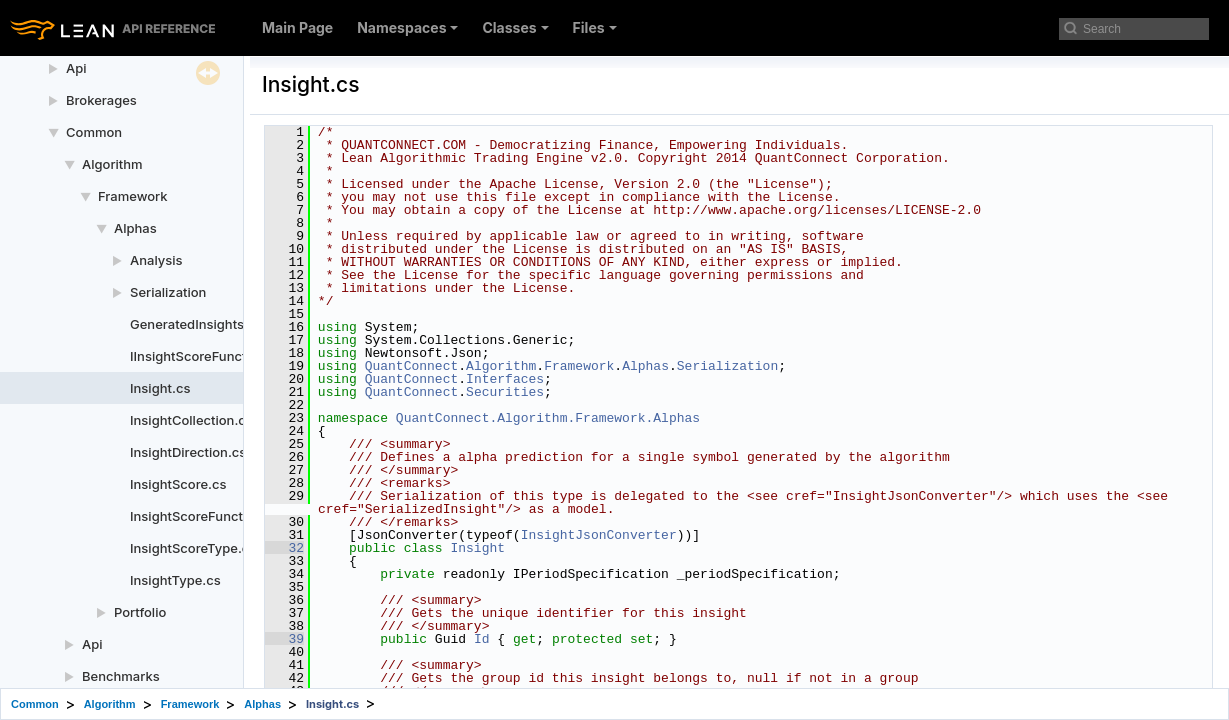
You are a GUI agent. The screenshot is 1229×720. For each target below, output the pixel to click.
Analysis (156, 260)
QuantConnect (412, 366)
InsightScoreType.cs (193, 548)
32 (284, 548)
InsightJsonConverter (599, 535)
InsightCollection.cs (191, 420)
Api (76, 68)
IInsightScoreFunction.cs (207, 356)
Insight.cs (160, 388)
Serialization (168, 292)
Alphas (135, 228)
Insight (477, 548)
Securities (505, 392)
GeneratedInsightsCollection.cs (227, 324)
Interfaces (505, 379)
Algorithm (112, 164)
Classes (515, 27)
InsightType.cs (175, 580)
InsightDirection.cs (188, 452)
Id (482, 639)
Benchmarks (121, 676)
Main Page (297, 27)
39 (284, 639)
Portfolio (140, 612)
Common (94, 132)
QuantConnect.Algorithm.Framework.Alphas (548, 418)
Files (595, 27)
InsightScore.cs (178, 484)
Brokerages (101, 100)
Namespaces (407, 27)
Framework (133, 196)
